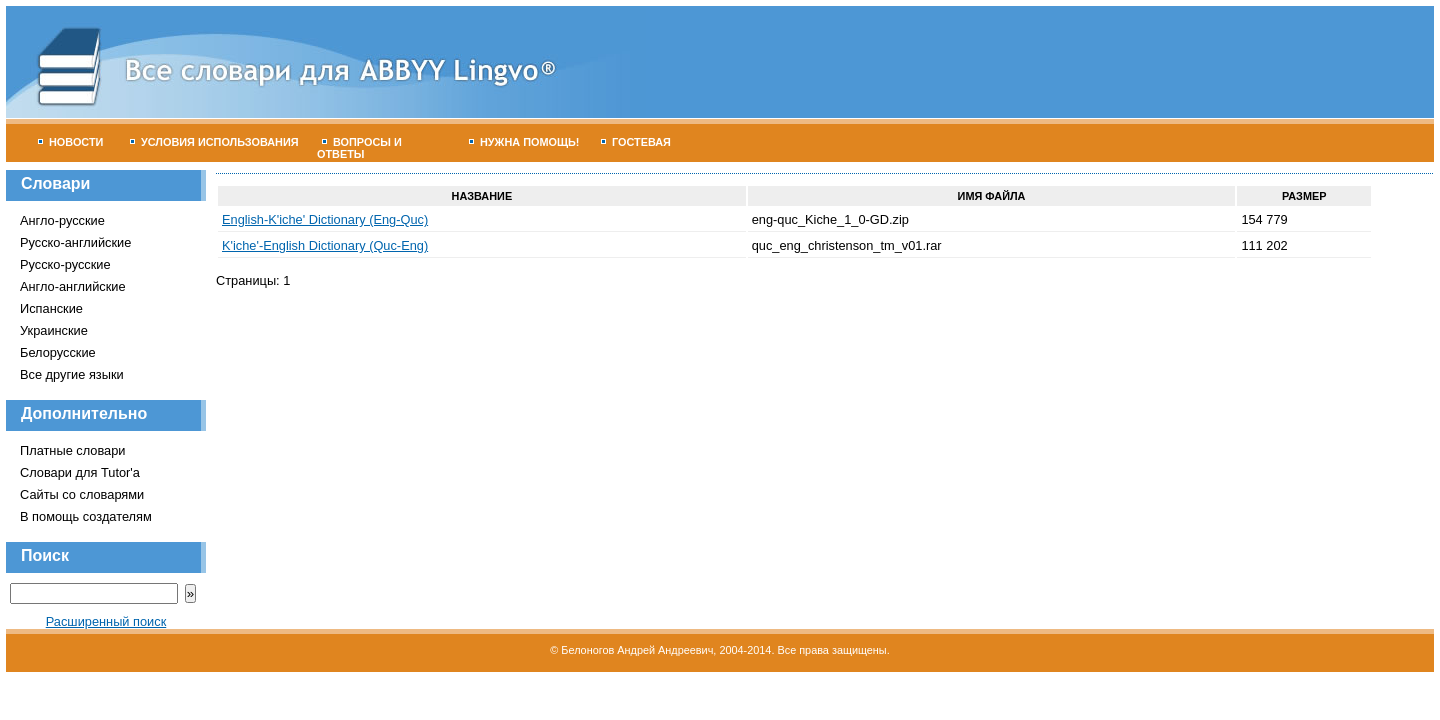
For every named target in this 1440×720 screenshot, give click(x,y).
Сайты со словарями (82, 494)
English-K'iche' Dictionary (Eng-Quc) (325, 219)
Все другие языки (72, 374)
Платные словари (72, 450)
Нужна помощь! (524, 142)
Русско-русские (65, 264)
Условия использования (214, 142)
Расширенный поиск (106, 621)
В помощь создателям (86, 516)
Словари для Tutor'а (80, 472)
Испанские (51, 308)
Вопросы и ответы (359, 148)
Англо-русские (62, 220)
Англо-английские (73, 286)
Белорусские (58, 352)
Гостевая (636, 142)
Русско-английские (75, 242)
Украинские (54, 330)
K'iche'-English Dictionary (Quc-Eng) (325, 245)
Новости (70, 142)
